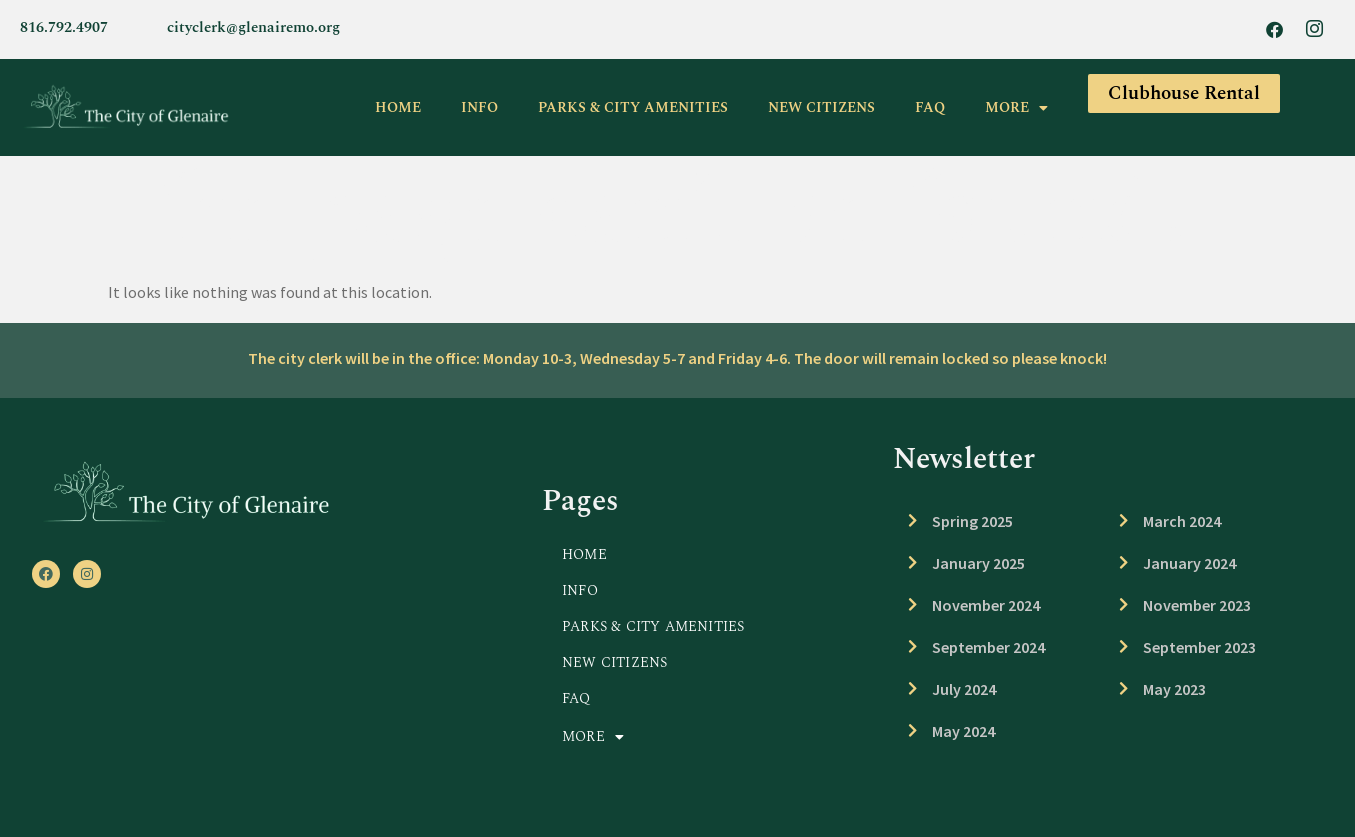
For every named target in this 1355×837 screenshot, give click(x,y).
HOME (398, 107)
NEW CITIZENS (821, 107)
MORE (1016, 108)
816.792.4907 (64, 27)
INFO (479, 107)
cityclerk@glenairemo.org (253, 27)
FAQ (930, 107)
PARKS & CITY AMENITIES (633, 107)
